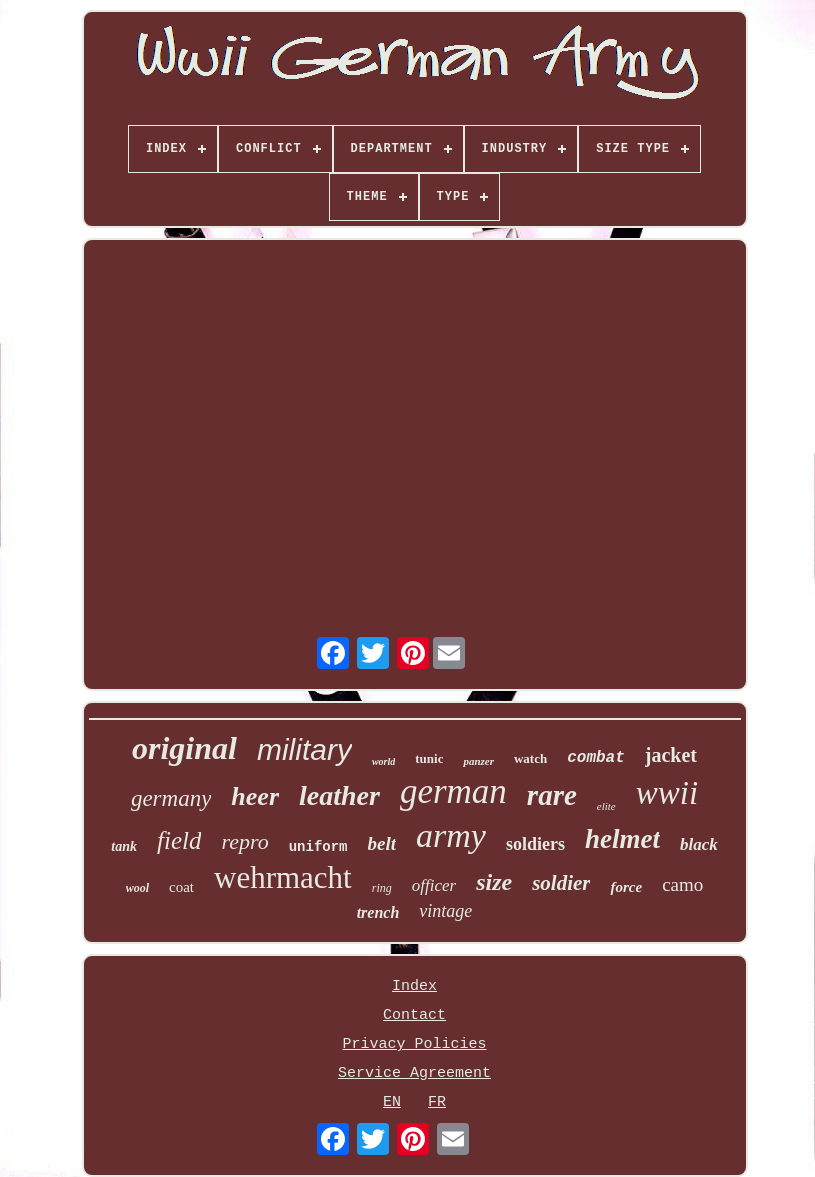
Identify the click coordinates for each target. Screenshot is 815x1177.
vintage (445, 911)
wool (137, 888)
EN (392, 1102)
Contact (414, 1015)
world (383, 761)
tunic (429, 758)
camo (682, 884)
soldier (561, 883)
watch (530, 758)
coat (181, 887)
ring (382, 888)
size (494, 882)
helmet (622, 839)
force (626, 887)
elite (606, 806)
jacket (671, 755)
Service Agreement (414, 1073)
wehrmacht (283, 877)
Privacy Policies (414, 1044)
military (304, 749)
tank (124, 846)
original (184, 748)
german (453, 791)
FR (437, 1102)
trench (378, 912)
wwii (667, 793)
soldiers (535, 844)
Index (414, 986)
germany (171, 798)
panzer (478, 761)
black (699, 844)
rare (552, 795)
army (451, 835)
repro (244, 841)
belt (382, 843)
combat (596, 758)
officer (434, 885)
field (179, 840)
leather (339, 795)
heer (255, 796)
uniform (318, 847)
